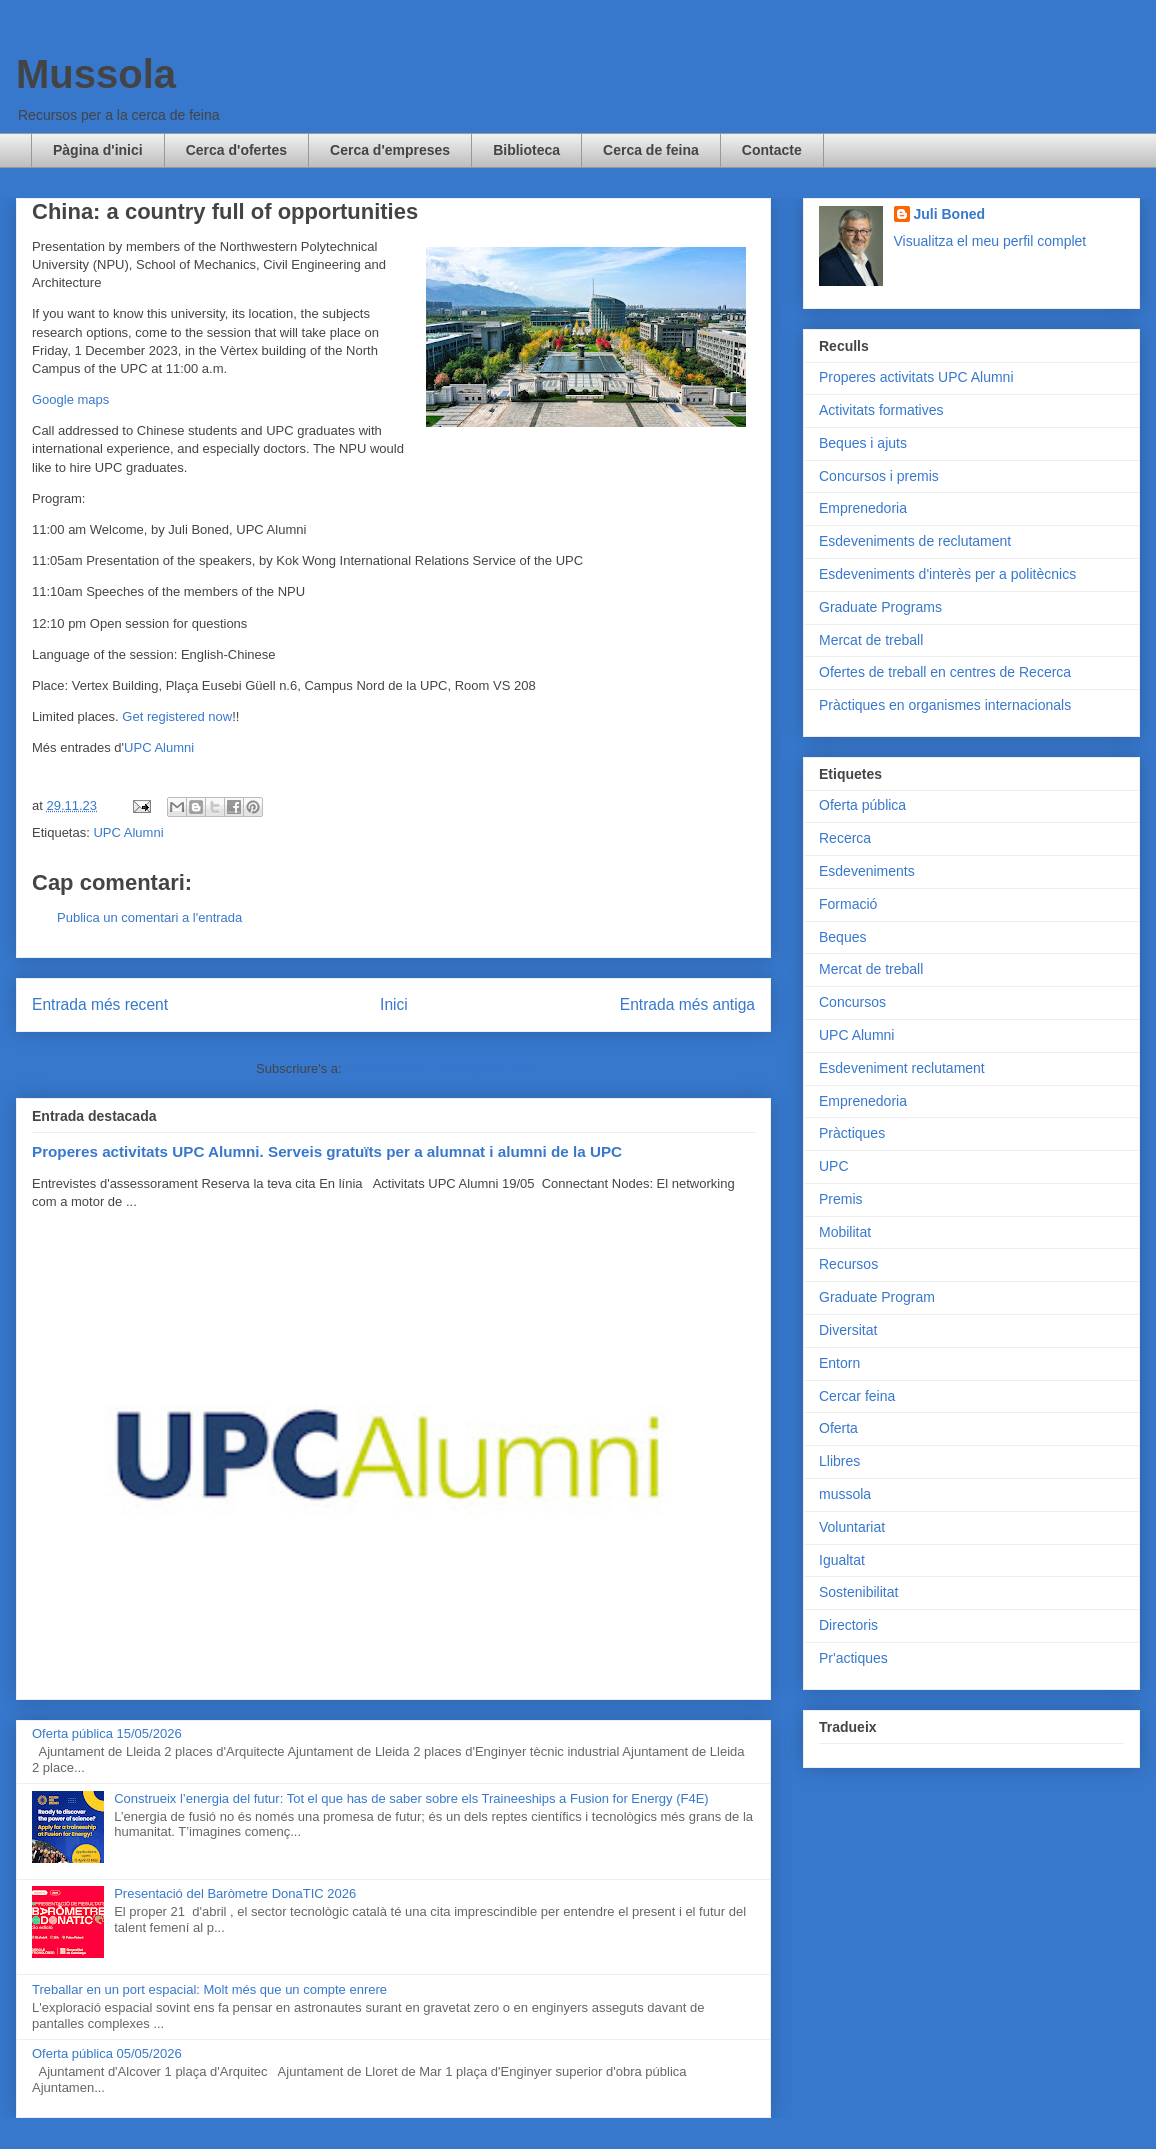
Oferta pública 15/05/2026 (107, 1733)
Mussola (96, 74)
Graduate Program (877, 1297)
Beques (842, 937)
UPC (834, 1166)
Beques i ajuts (863, 443)
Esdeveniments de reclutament (915, 541)
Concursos (852, 1002)
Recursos (848, 1264)
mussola (845, 1494)
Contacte (772, 150)
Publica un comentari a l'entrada (149, 917)
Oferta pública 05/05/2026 (107, 2053)
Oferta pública (862, 805)
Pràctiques (852, 1133)
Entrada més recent (100, 1004)
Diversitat (848, 1330)
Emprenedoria (863, 508)
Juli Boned (950, 214)
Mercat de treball (871, 640)
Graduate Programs (880, 607)
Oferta (838, 1428)
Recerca (845, 838)
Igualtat (842, 1560)
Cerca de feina (651, 150)
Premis (841, 1199)
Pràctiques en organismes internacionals (945, 705)
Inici (394, 1004)
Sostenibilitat (858, 1592)
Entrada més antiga (687, 1004)
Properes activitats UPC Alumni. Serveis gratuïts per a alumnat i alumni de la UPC (327, 1151)
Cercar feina (857, 1396)
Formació (848, 904)
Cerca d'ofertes (236, 150)
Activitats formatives (881, 410)
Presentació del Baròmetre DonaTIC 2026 (235, 1893)
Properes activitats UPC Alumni (916, 377)
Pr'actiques (853, 1658)
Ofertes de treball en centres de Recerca (945, 672)
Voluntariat (852, 1527)
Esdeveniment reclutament (902, 1068)
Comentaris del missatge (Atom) (438, 1068)
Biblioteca (526, 150)
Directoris (848, 1625)
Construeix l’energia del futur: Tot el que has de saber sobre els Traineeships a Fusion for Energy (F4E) (411, 1798)
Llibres (839, 1461)
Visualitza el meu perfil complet (990, 241)
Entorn (839, 1363)
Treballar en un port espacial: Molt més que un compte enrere (209, 1989)
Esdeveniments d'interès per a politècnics (947, 574)
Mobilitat (845, 1232)
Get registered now (177, 716)
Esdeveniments (867, 871)
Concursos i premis (879, 476)
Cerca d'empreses (390, 150)
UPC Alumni (159, 747)
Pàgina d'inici (98, 150)
